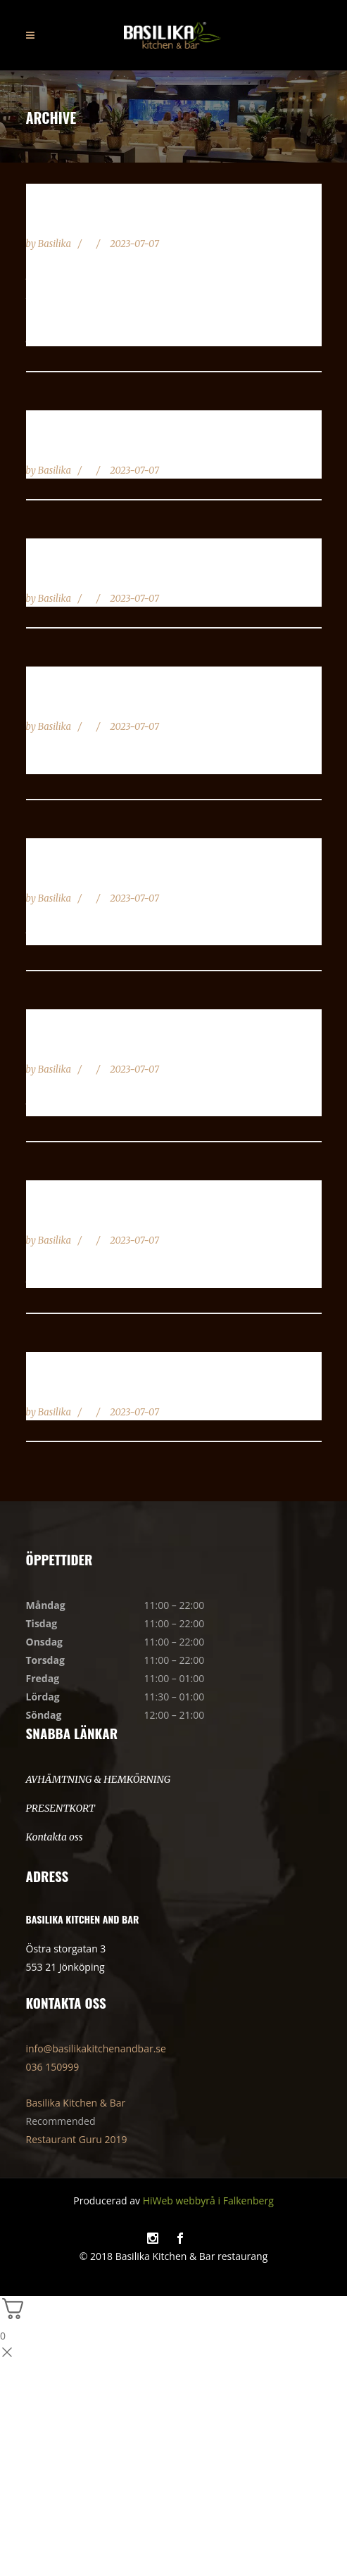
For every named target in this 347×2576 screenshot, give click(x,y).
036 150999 (53, 2066)
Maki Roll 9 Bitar (90, 1388)
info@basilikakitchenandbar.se (96, 2048)
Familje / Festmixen (95, 446)
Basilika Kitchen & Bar (76, 2102)
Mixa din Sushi (79, 702)
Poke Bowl (64, 1216)
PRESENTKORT (60, 1808)
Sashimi (54, 1045)
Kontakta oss (54, 1837)
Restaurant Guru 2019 (76, 2139)
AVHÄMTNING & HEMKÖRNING (98, 1779)
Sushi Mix (61, 219)
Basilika (55, 244)
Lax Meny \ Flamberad (105, 874)
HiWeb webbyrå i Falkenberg (208, 2200)
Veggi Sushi (68, 574)
